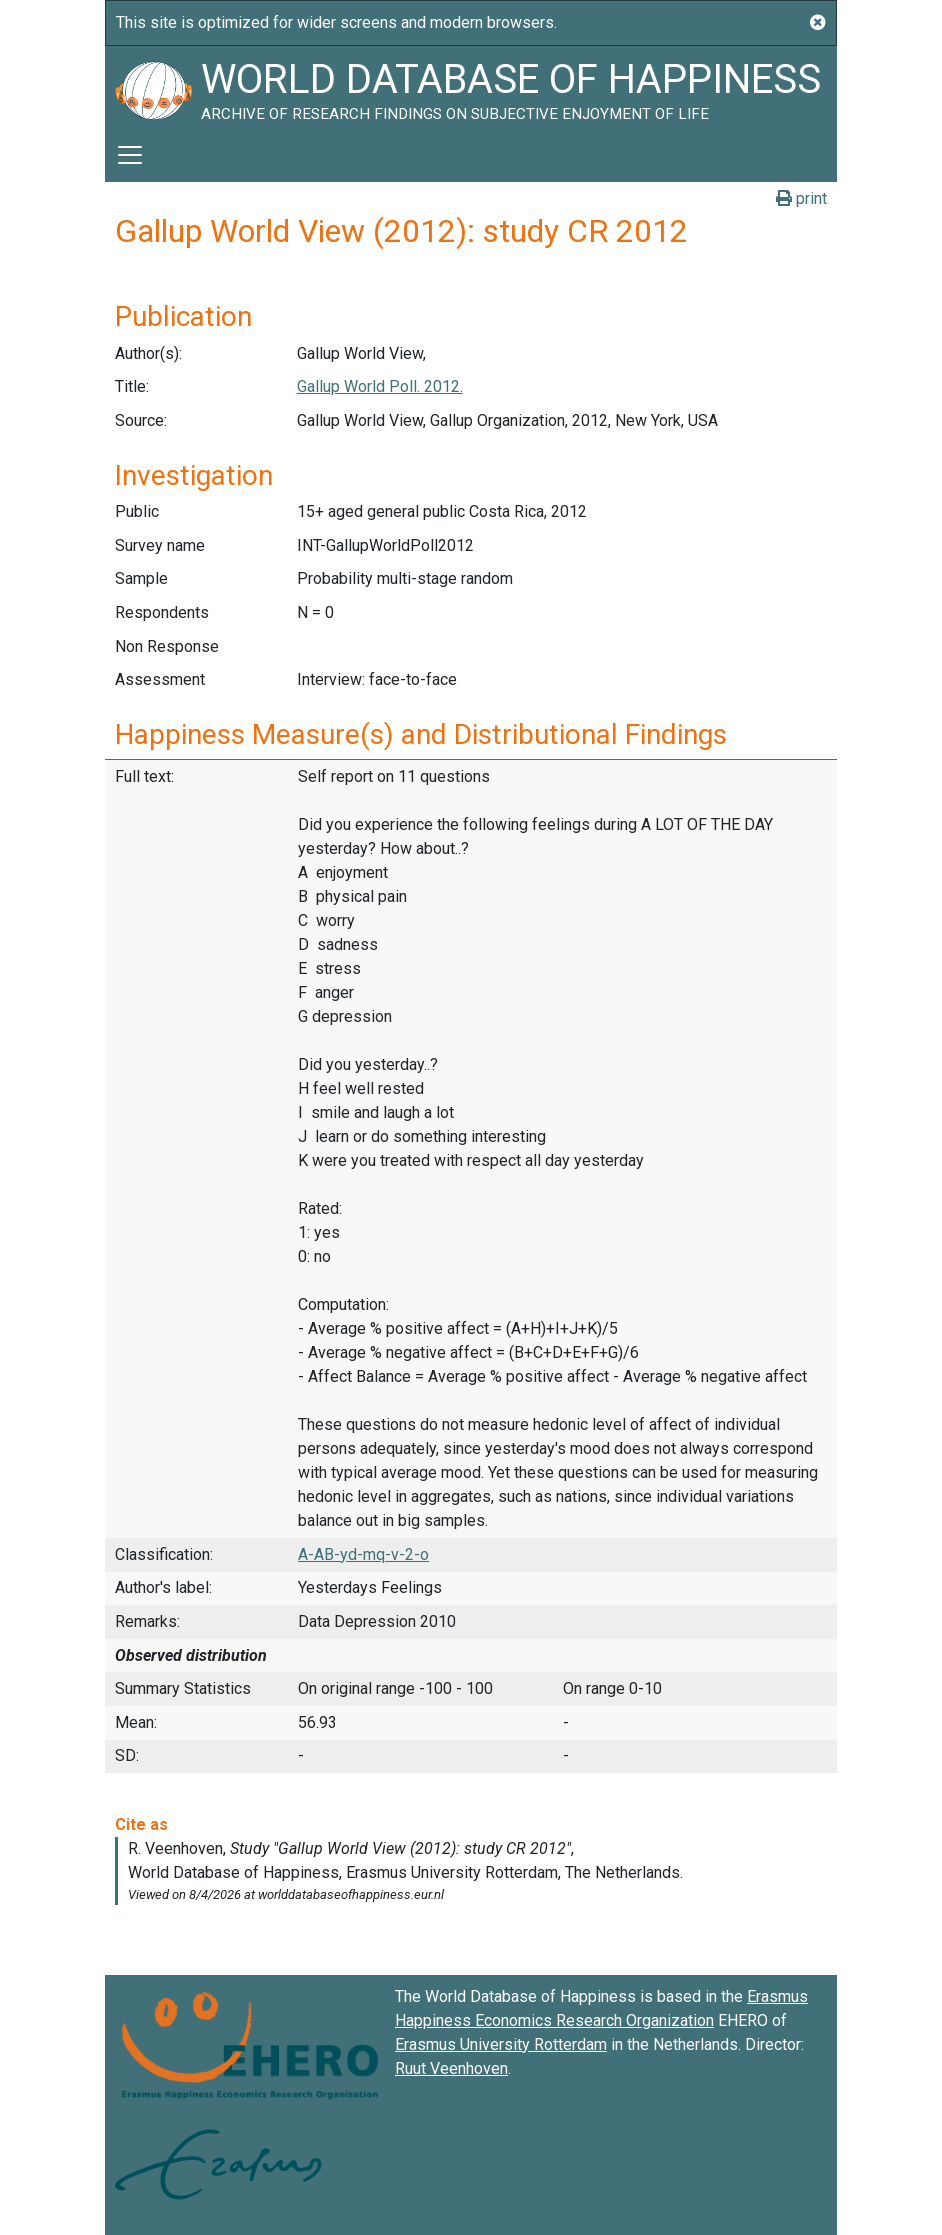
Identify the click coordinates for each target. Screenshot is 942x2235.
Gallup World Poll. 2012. (380, 386)
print (801, 198)
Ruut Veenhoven (451, 2068)
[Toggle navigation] (130, 155)
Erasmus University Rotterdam (501, 2044)
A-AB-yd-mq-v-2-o (363, 1554)
